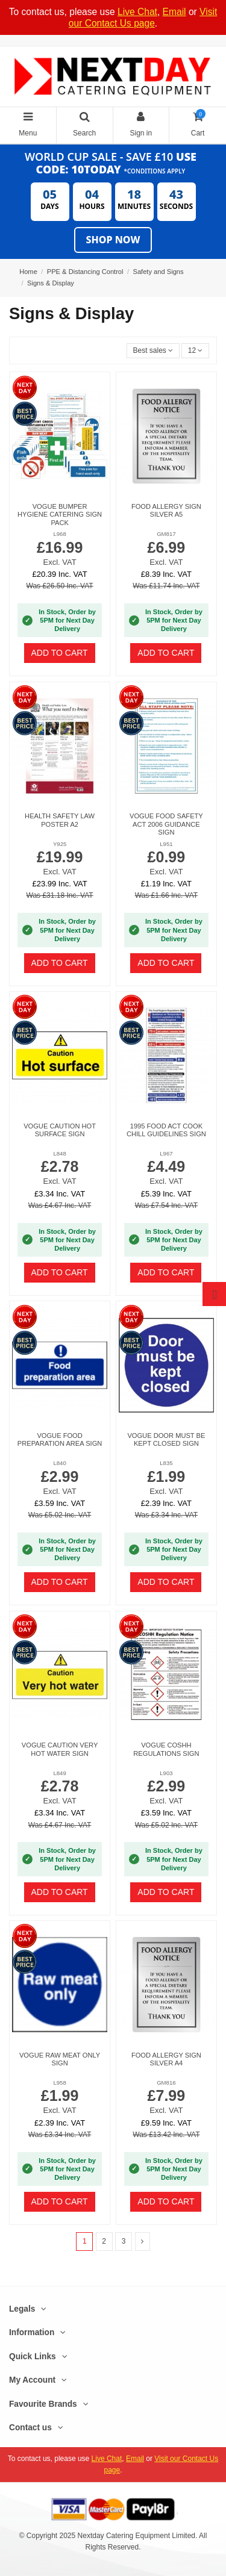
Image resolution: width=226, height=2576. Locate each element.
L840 (59, 1463)
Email (174, 12)
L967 (166, 1153)
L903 (166, 1773)
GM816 (166, 2082)
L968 (59, 533)
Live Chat (137, 12)
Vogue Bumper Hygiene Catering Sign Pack (59, 514)
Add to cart (59, 653)
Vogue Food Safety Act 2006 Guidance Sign (166, 824)
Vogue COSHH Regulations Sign (166, 1748)
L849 (59, 1773)
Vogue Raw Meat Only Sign (59, 2059)
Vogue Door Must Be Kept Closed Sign (166, 1439)
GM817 (166, 533)
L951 (166, 844)
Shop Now (113, 239)
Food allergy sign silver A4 (166, 2059)
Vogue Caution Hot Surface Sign (60, 1129)
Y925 (59, 844)
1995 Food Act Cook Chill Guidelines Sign (166, 1129)
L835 (166, 1463)
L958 (59, 2082)
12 (195, 350)
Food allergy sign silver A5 (166, 510)
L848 (59, 1153)
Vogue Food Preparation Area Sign (59, 1439)
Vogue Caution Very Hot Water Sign (60, 1748)
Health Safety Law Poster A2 (60, 819)
